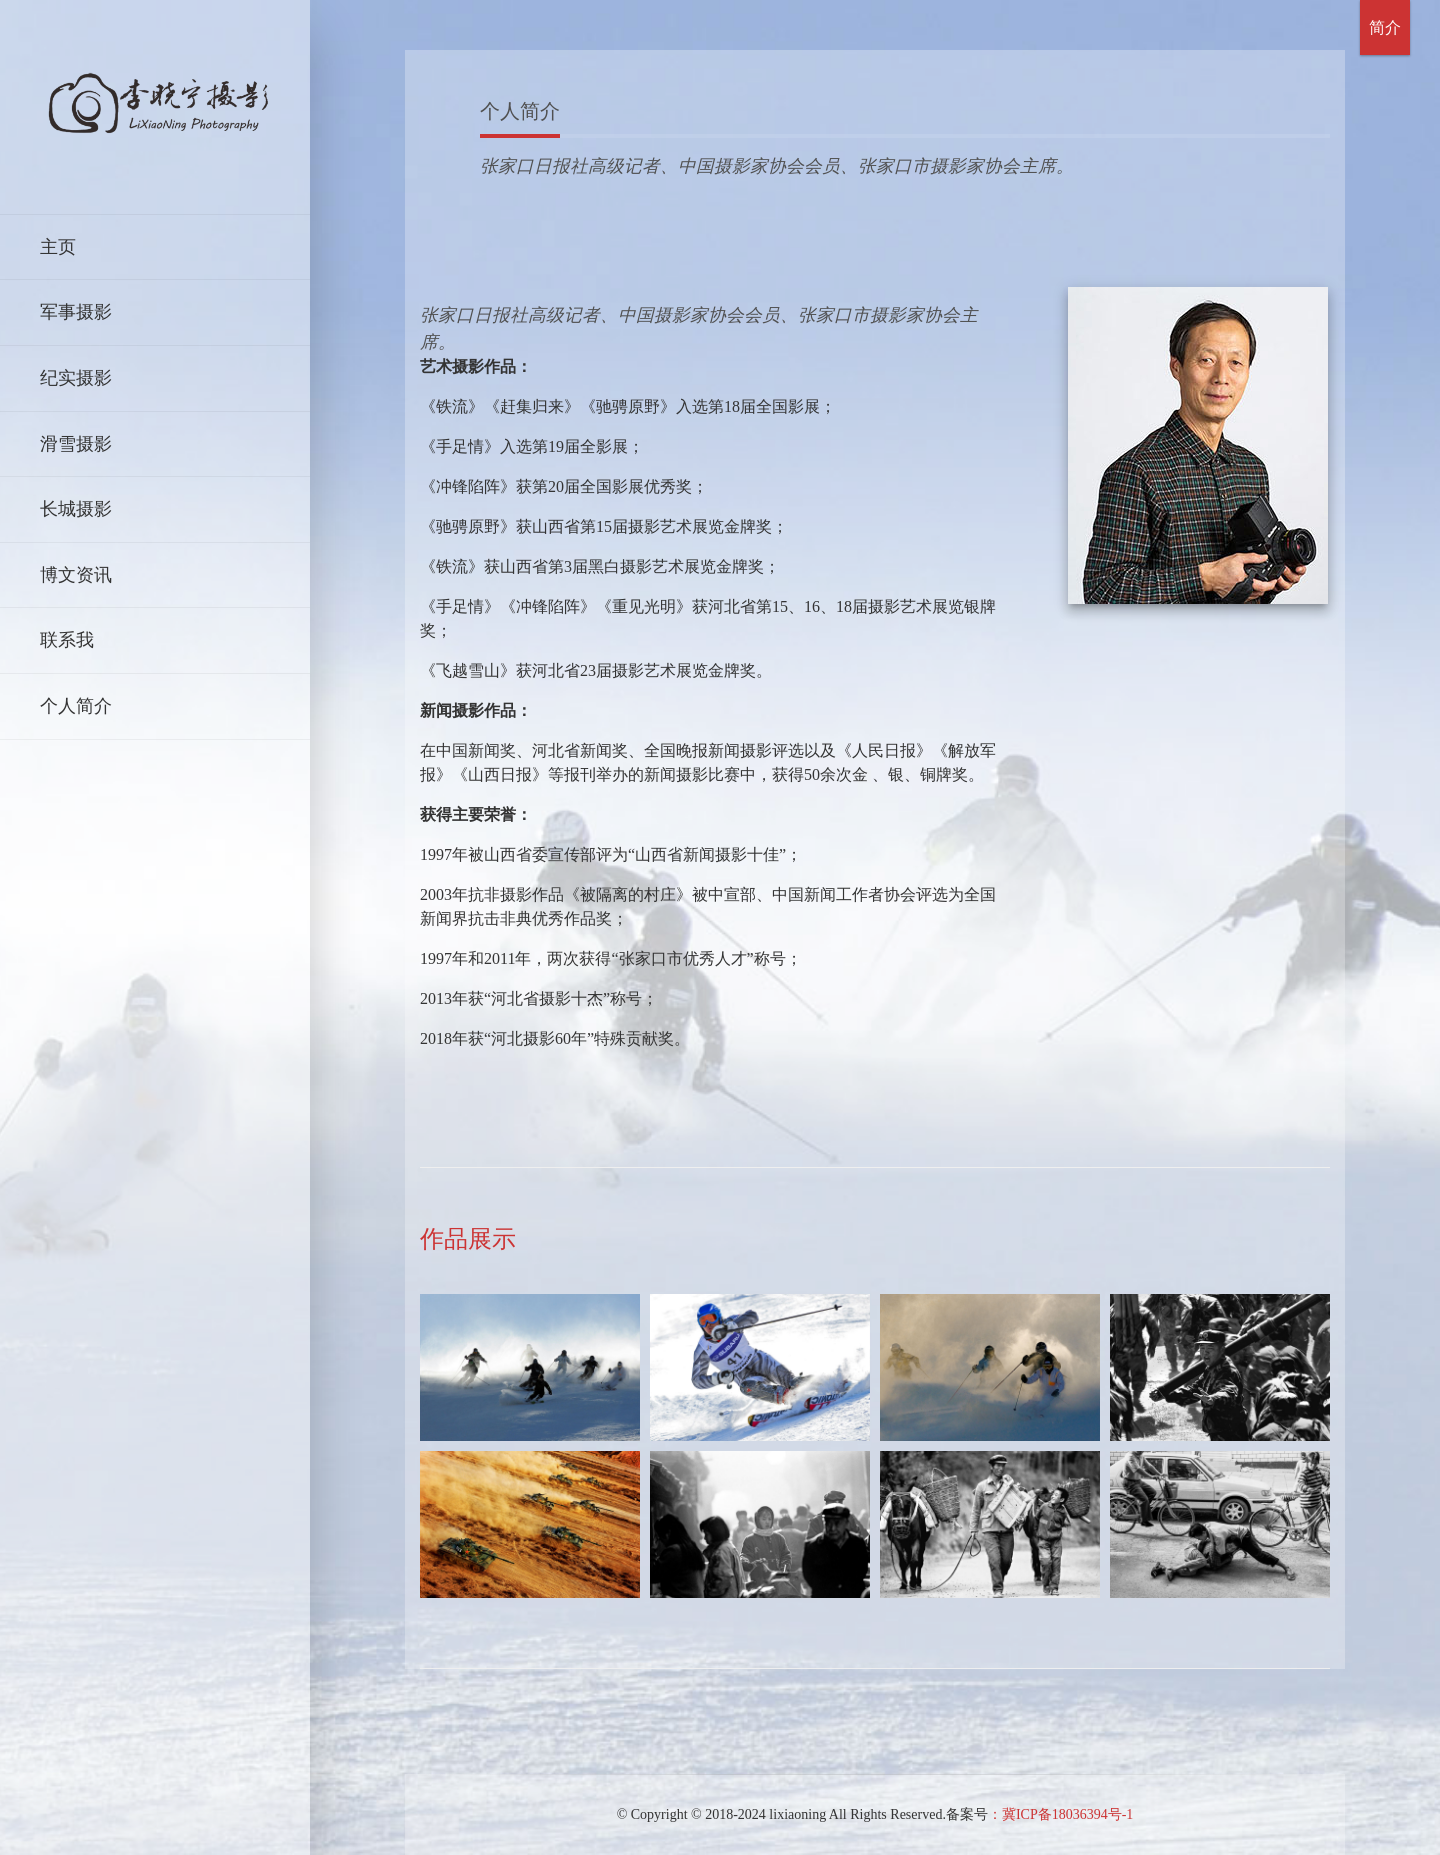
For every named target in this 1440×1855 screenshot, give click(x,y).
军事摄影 (76, 312)
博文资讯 (76, 575)
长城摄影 (76, 509)
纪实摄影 (76, 378)
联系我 (67, 640)
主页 (58, 247)
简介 (1385, 27)
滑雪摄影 (76, 444)
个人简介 (76, 706)
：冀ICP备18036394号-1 (1060, 1814)
